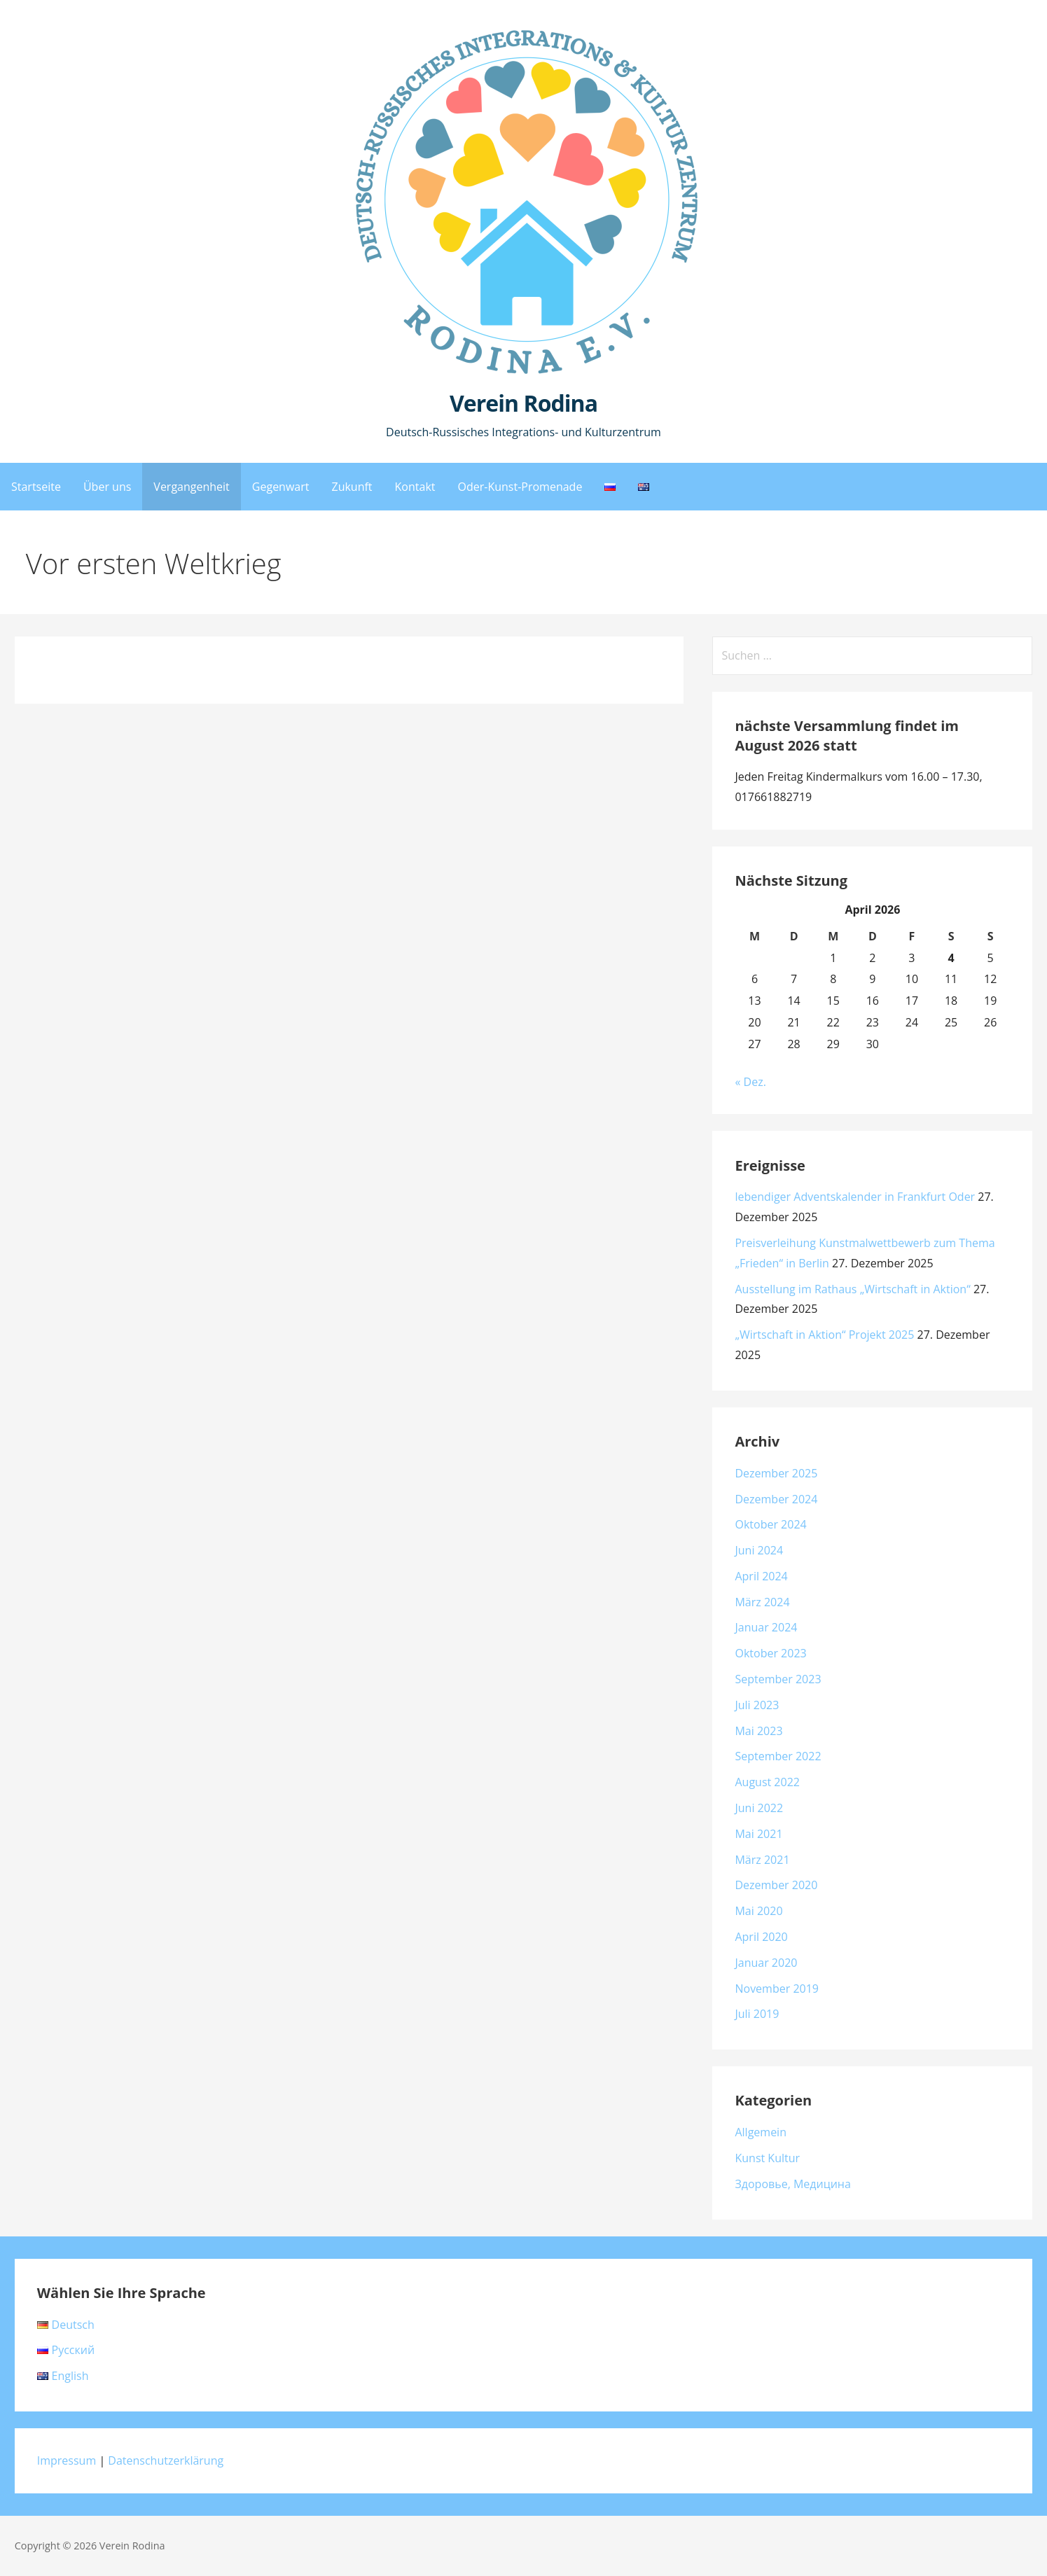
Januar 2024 (766, 1627)
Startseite (36, 486)
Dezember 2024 (776, 1499)
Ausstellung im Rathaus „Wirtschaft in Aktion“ (852, 1289)
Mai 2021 (758, 1834)
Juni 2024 (759, 1550)
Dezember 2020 (776, 1885)
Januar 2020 (766, 1962)
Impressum (66, 2460)
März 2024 (762, 1602)
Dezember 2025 (776, 1473)
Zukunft (351, 486)
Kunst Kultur (767, 2158)
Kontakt (415, 486)
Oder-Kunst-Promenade (520, 486)
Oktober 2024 (770, 1524)
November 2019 (777, 1988)
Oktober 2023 (770, 1653)
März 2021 (762, 1859)
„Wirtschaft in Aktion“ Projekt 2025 (824, 1334)
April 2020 (761, 1936)
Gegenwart (281, 486)
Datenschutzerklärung (165, 2460)
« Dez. (750, 1081)
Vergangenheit (191, 486)
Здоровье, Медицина (792, 2184)
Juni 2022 (759, 1808)
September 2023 (778, 1679)
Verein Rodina (523, 403)
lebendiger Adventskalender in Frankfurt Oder (855, 1196)
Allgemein (760, 2132)
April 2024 (761, 1576)
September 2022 (778, 1756)
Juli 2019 (757, 2013)
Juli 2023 (757, 1705)
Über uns (107, 486)
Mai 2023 (758, 1731)
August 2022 (767, 1782)
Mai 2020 (758, 1911)
